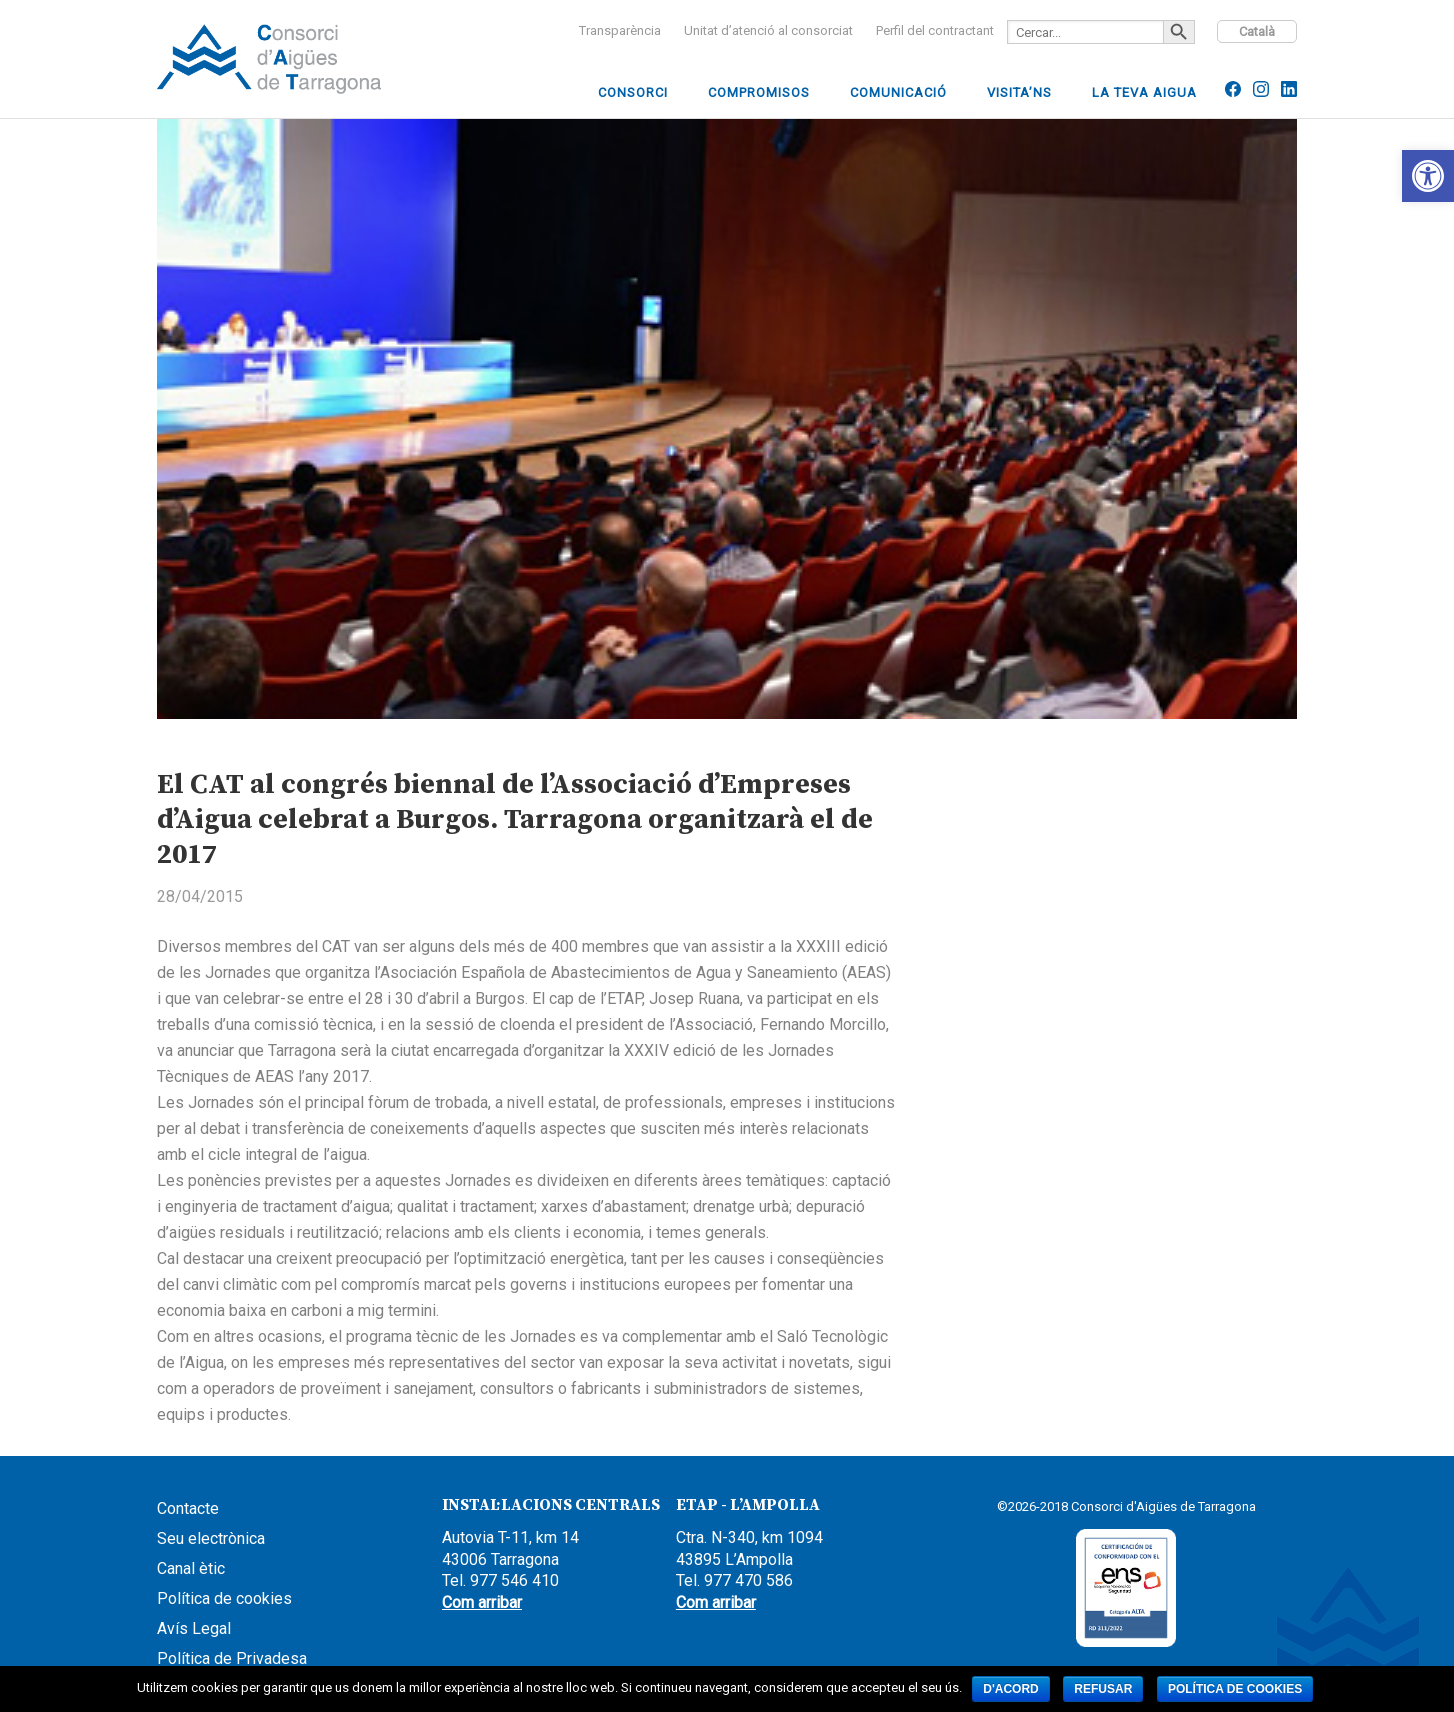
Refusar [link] (1103, 1689)
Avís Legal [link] (194, 1628)
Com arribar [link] (482, 1602)
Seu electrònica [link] (211, 1538)
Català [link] (1257, 31)
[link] (1428, 176)
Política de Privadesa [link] (232, 1658)
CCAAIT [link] (307, 59)
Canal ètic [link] (191, 1568)
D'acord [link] (1011, 1689)
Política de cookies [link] (224, 1598)
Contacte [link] (188, 1508)
